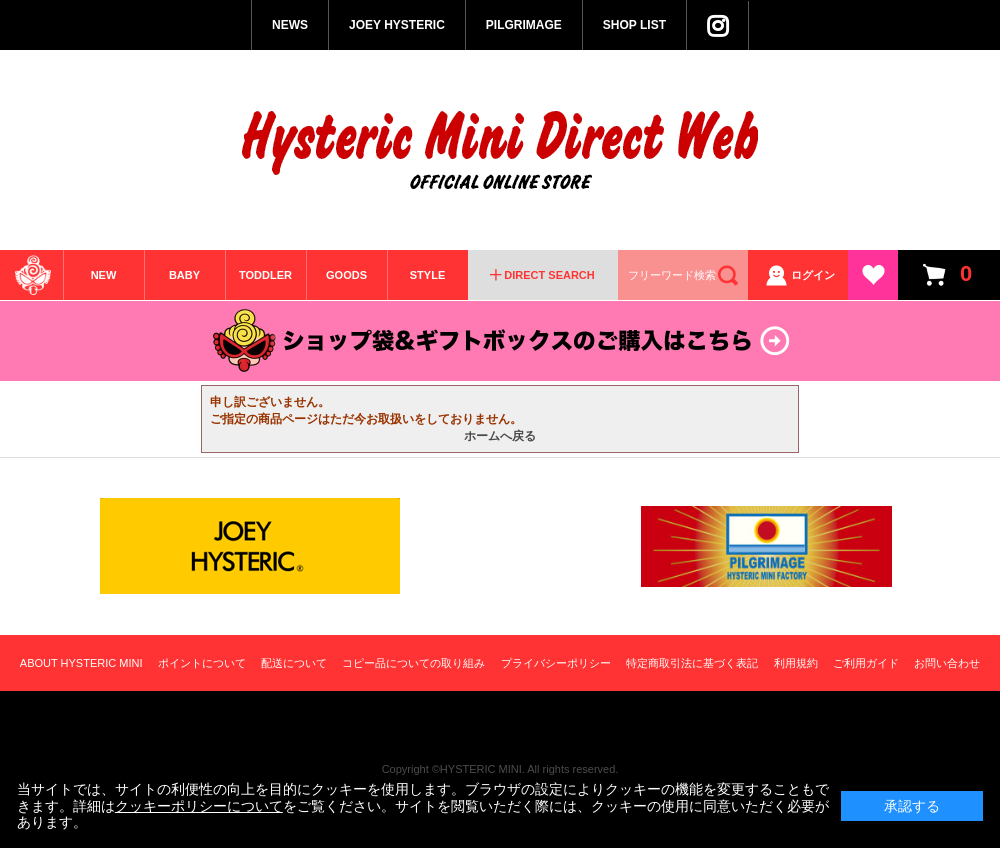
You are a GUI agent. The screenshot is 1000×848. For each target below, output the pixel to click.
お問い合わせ (947, 663)
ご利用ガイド (866, 663)
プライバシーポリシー (556, 663)
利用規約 (796, 663)
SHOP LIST (634, 25)
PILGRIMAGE (524, 25)
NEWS (290, 25)
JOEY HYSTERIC (397, 25)
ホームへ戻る (500, 436)
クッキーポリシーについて (199, 806)
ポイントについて (202, 663)
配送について (294, 663)
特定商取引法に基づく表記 (692, 663)
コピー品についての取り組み (413, 663)
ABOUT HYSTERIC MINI (81, 663)
